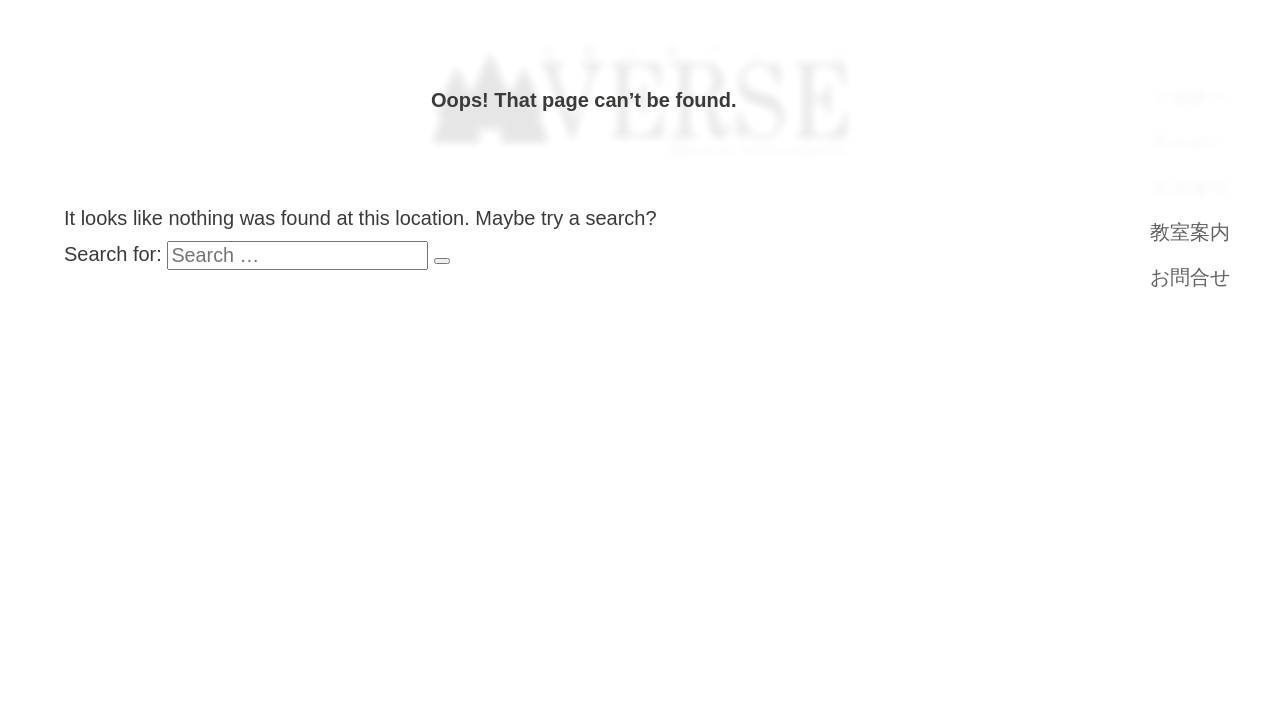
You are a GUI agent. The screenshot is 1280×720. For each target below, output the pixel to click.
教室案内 (1190, 232)
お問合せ (1190, 277)
